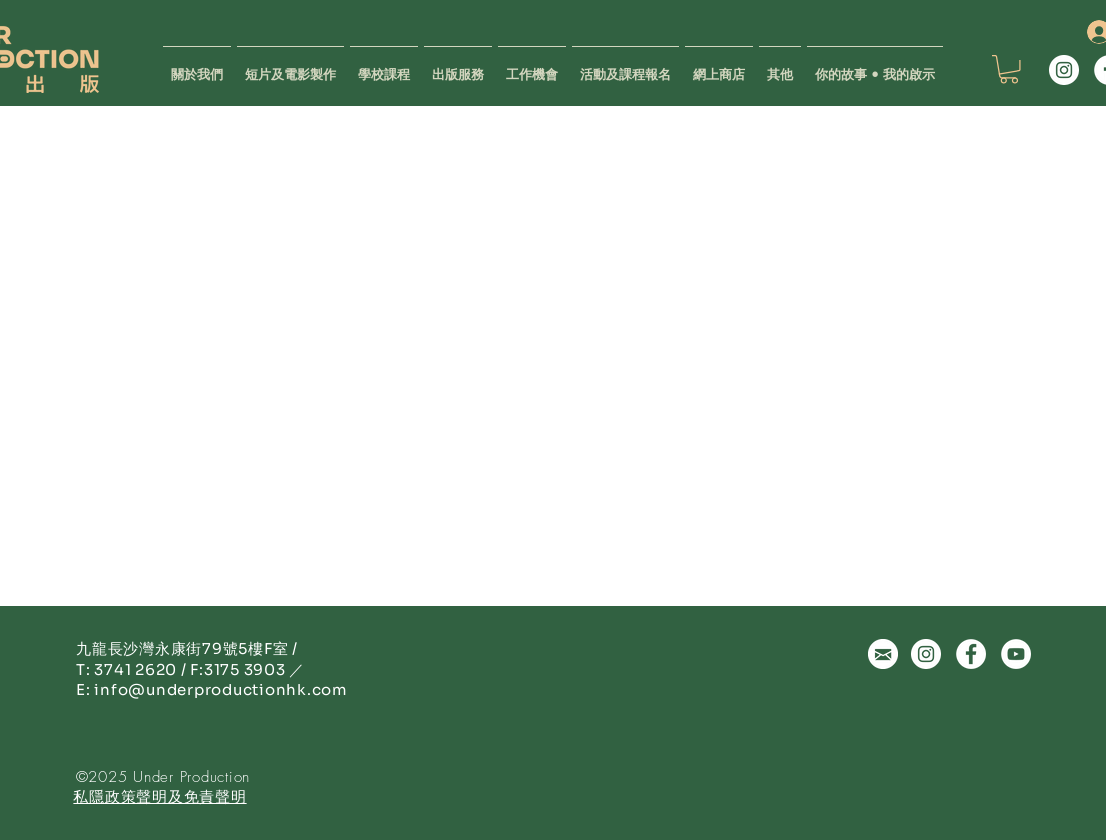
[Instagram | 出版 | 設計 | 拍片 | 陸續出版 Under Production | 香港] (1064, 70)
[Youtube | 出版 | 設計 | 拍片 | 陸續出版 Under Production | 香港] (1016, 654)
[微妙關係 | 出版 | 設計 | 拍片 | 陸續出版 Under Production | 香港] (882, 654)
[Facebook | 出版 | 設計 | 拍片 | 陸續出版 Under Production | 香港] (971, 654)
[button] (458, 65)
